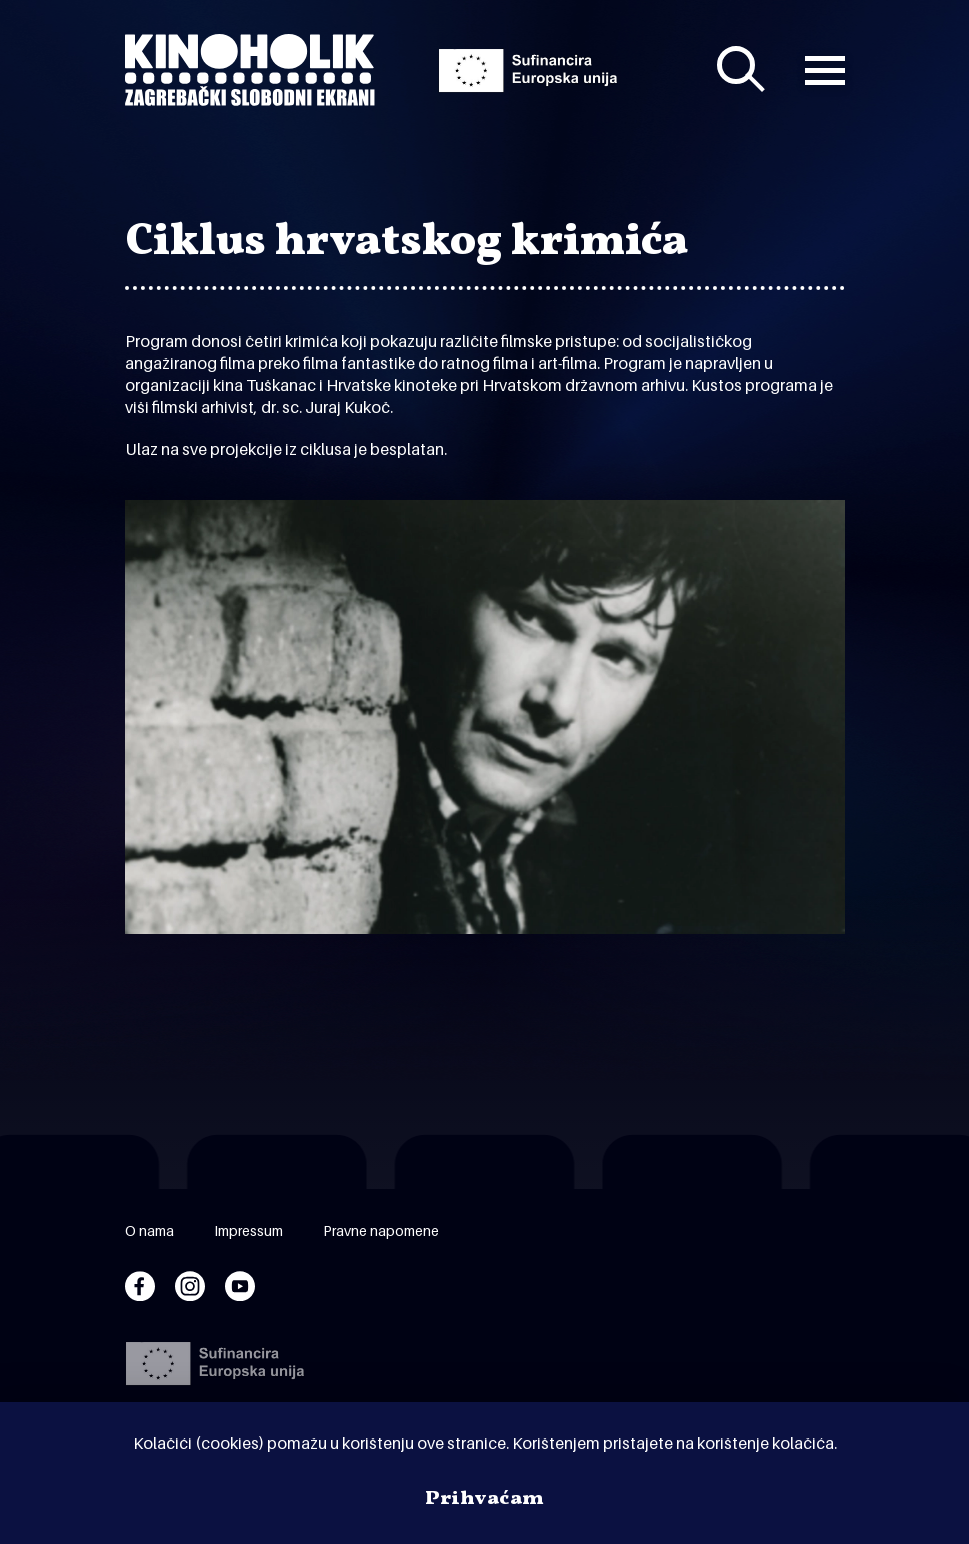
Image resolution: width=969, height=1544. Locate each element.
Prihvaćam (484, 1499)
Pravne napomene (381, 1230)
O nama (149, 1230)
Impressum (248, 1230)
